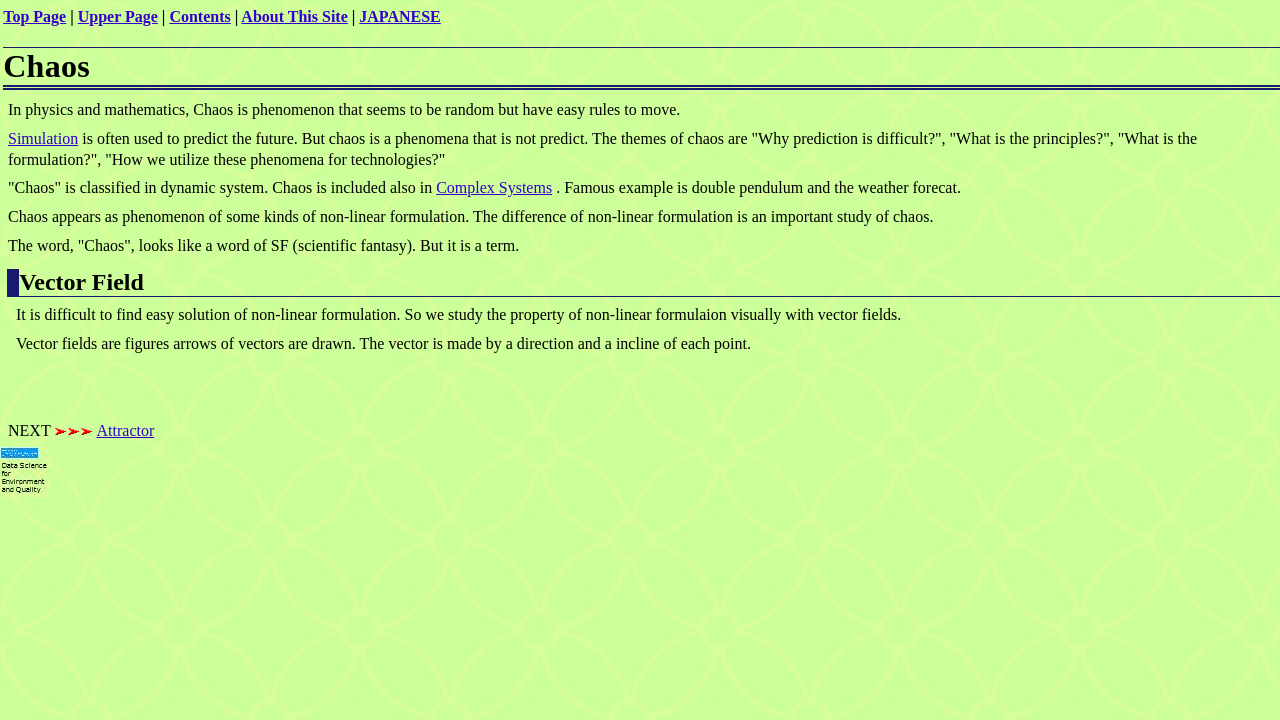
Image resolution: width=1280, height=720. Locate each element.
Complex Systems (494, 187)
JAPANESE (400, 16)
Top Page (34, 16)
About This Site (294, 16)
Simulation (43, 138)
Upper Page (118, 16)
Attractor (126, 430)
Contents (199, 16)
